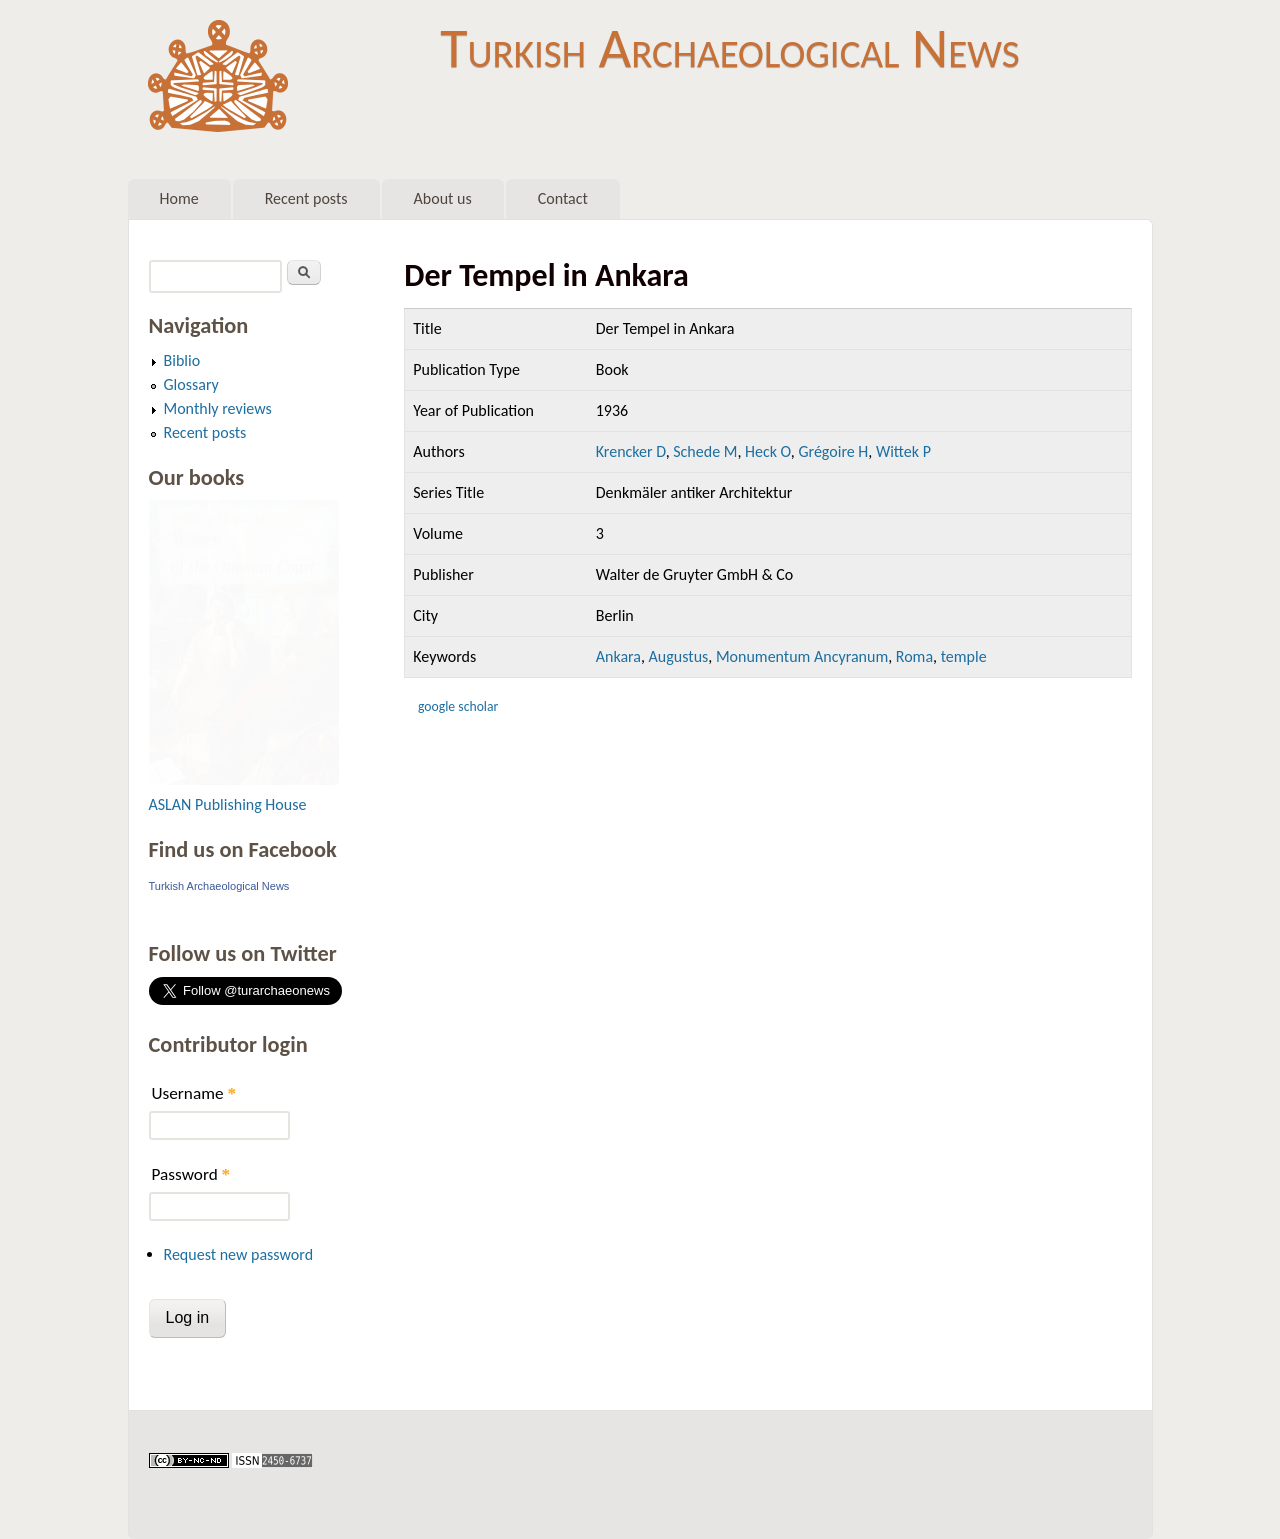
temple (964, 656)
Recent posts (306, 198)
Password (191, 1174)
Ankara (618, 656)
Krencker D (631, 451)
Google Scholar (458, 706)
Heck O (768, 451)
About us (443, 198)
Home (179, 198)
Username (194, 1093)
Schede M (705, 451)
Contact (563, 198)
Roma (914, 656)
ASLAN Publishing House (228, 804)
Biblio (182, 360)
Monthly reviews (218, 408)
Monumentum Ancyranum (802, 656)
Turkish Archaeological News (729, 48)
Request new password (239, 1254)
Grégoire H (833, 451)
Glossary (191, 384)
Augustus (679, 656)
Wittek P (903, 451)
